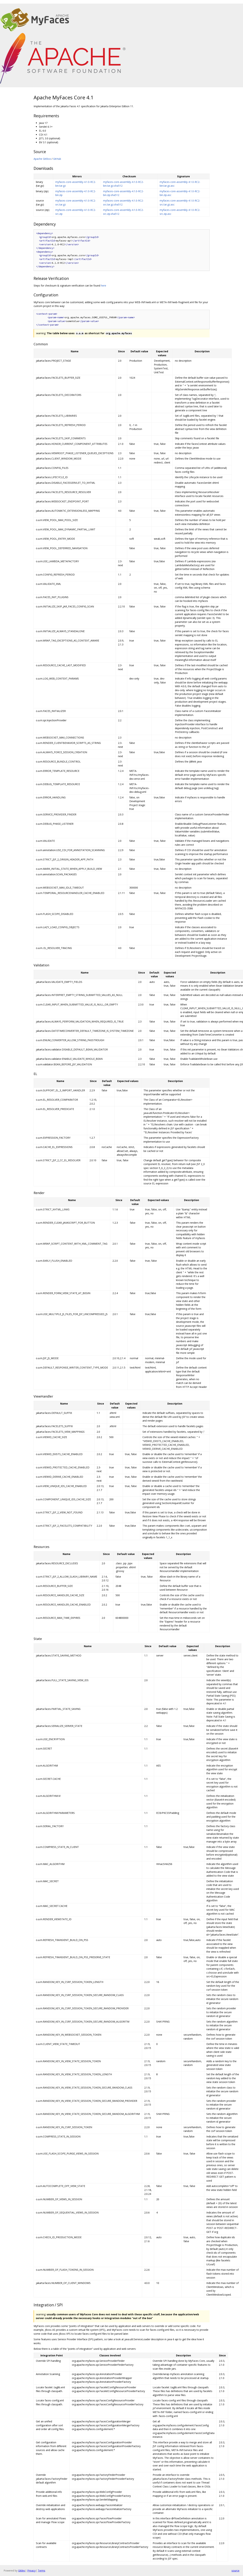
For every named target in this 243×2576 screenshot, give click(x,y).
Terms (41, 2570)
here (103, 285)
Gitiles (21, 2570)
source (235, 2570)
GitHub (57, 158)
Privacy (31, 2570)
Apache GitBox (42, 158)
